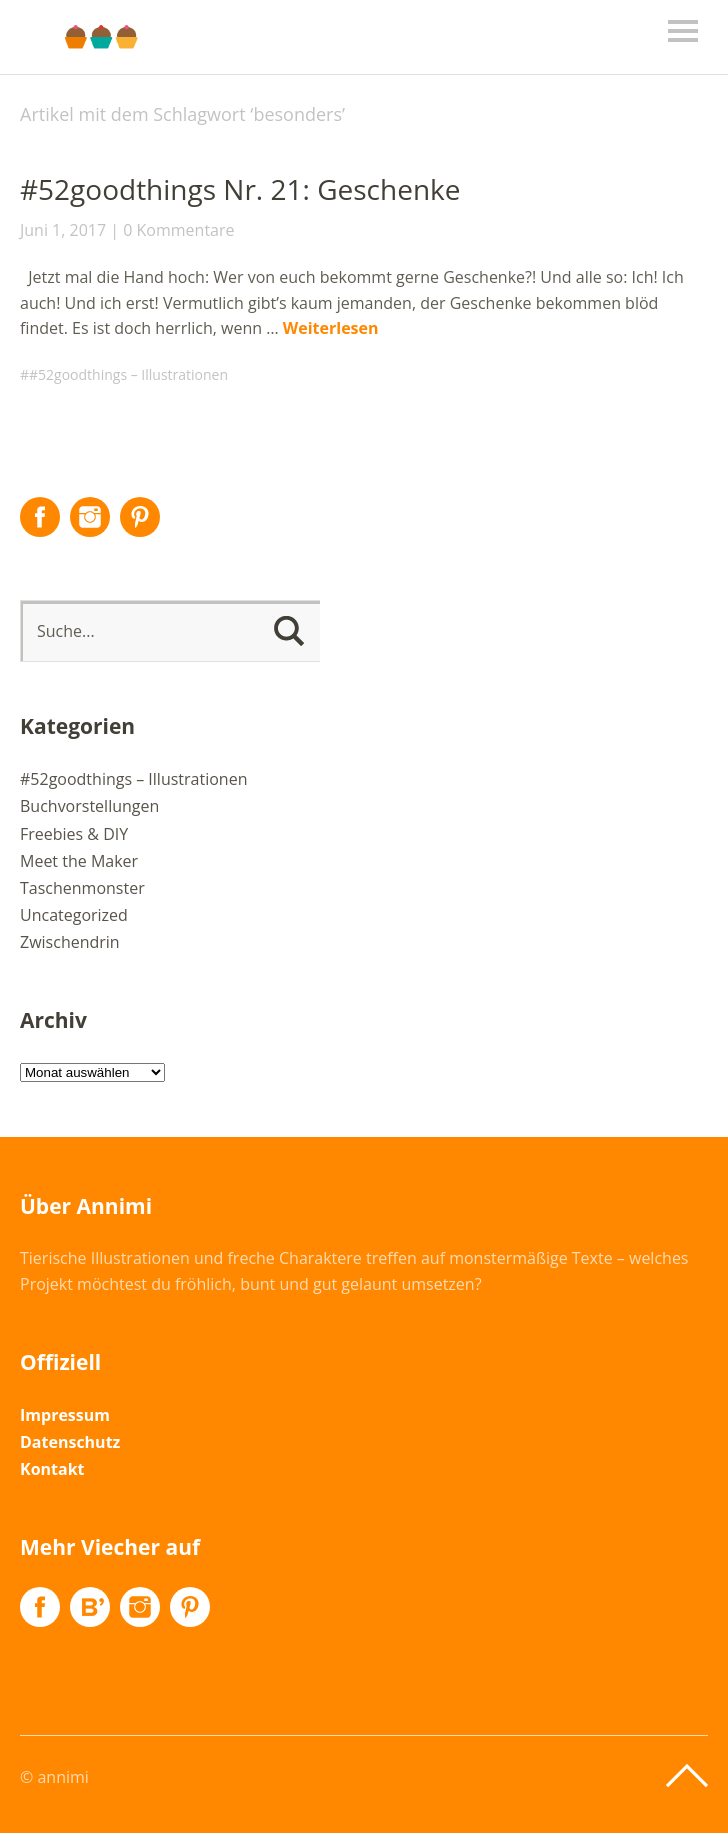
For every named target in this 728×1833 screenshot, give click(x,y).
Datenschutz (70, 1442)
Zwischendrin (70, 942)
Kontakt (52, 1469)
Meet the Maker (79, 861)
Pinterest (140, 517)
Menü (683, 31)
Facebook (40, 517)
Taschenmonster (82, 888)
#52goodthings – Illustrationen (128, 374)
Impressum (65, 1415)
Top (687, 1776)
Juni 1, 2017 (63, 230)
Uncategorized (74, 915)
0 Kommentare (178, 230)
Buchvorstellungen (89, 806)
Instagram (90, 517)
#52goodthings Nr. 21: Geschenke (240, 189)
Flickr (90, 1607)
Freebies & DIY (74, 834)
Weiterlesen (331, 328)
